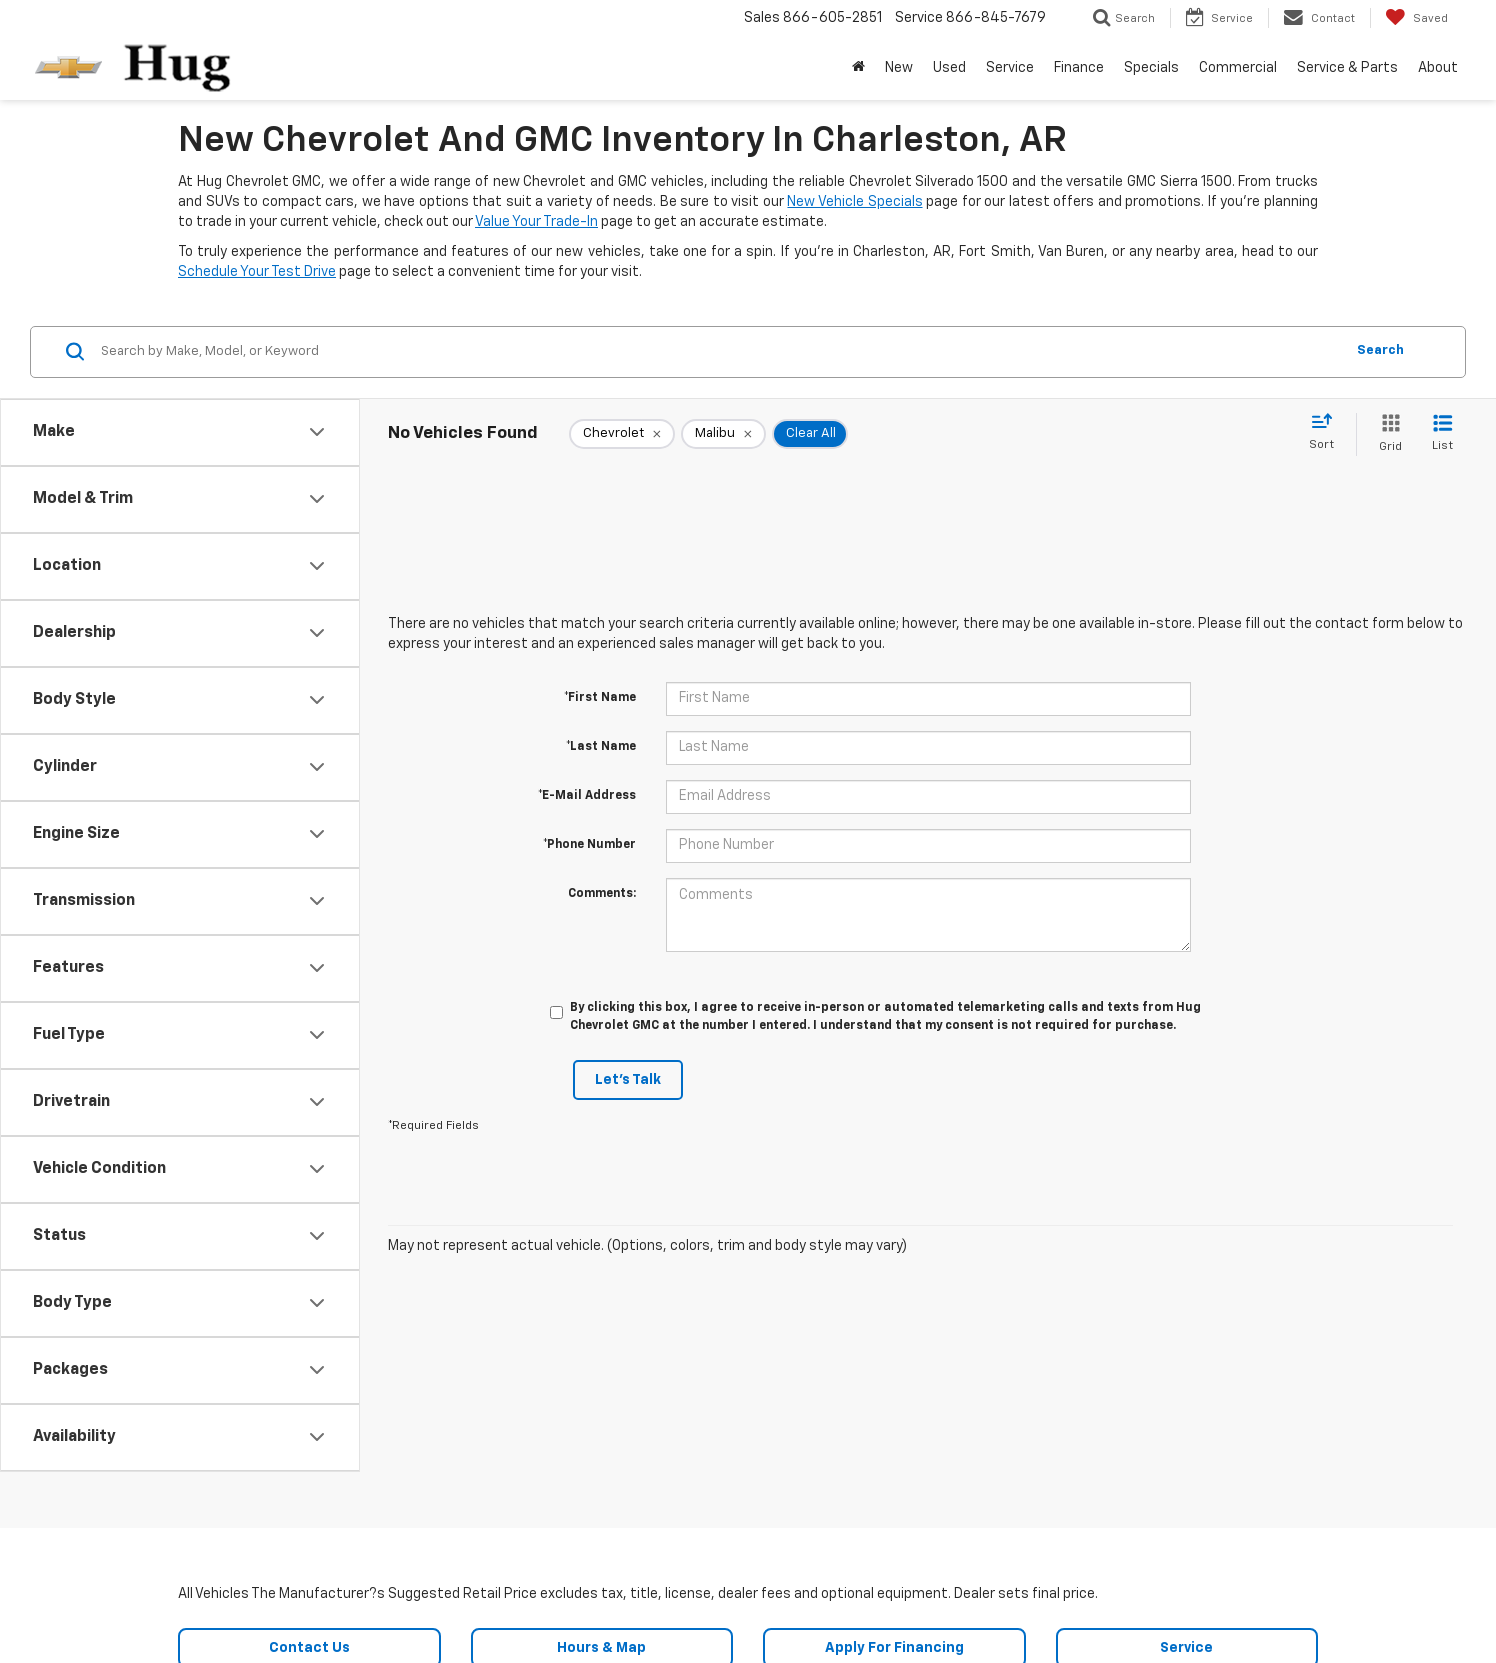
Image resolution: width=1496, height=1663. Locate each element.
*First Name (600, 698)
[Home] (858, 68)
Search (1380, 350)
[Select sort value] (1327, 433)
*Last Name (601, 747)
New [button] (899, 68)
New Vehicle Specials (854, 202)
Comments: (602, 894)
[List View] (1442, 434)
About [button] (1438, 68)
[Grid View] (1386, 434)
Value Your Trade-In (536, 222)
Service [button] (1010, 68)
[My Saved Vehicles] (1416, 18)
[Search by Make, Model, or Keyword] (719, 352)
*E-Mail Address (587, 796)
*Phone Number (589, 845)
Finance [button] (1079, 68)
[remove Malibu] (723, 434)
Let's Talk (628, 1080)
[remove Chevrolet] (622, 434)
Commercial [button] (1238, 68)
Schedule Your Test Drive (257, 272)
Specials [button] (1151, 68)
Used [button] (949, 68)
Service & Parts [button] (1347, 68)
